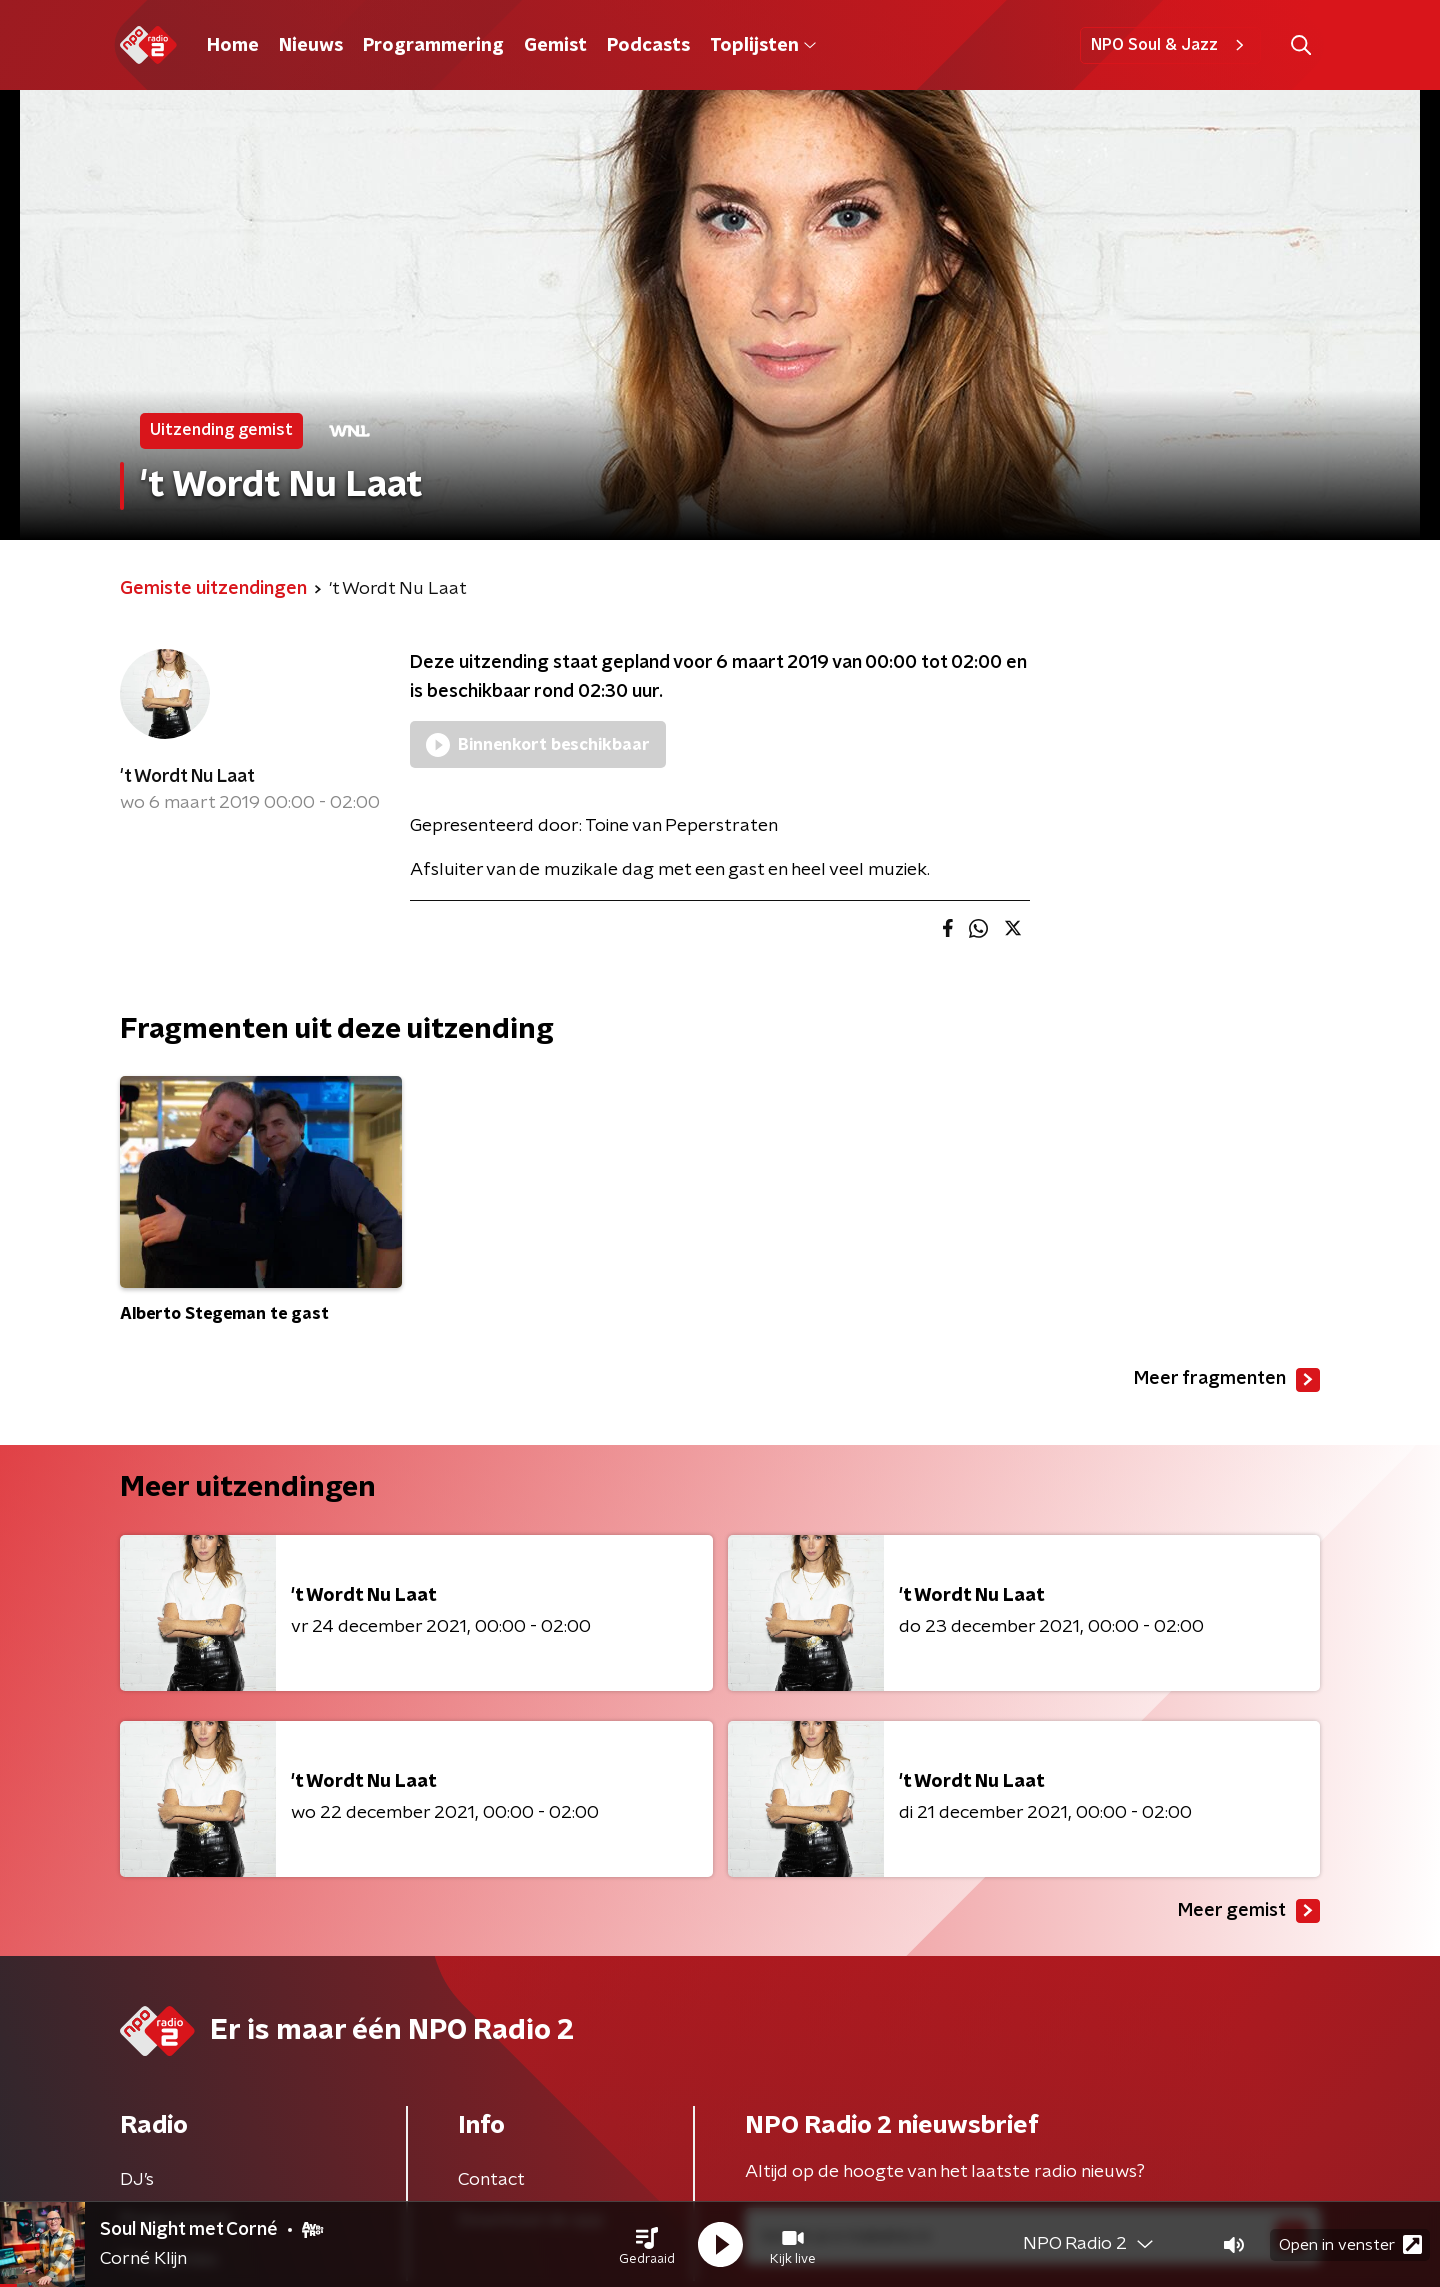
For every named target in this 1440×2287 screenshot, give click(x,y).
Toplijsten (763, 46)
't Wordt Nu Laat (187, 777)
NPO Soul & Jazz (1170, 45)
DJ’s (137, 2180)
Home (233, 46)
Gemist (555, 46)
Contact (491, 2180)
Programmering (433, 46)
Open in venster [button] (1350, 2244)
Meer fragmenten (1227, 1380)
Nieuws (311, 46)
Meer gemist (1249, 1911)
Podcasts (648, 46)
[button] (647, 2245)
